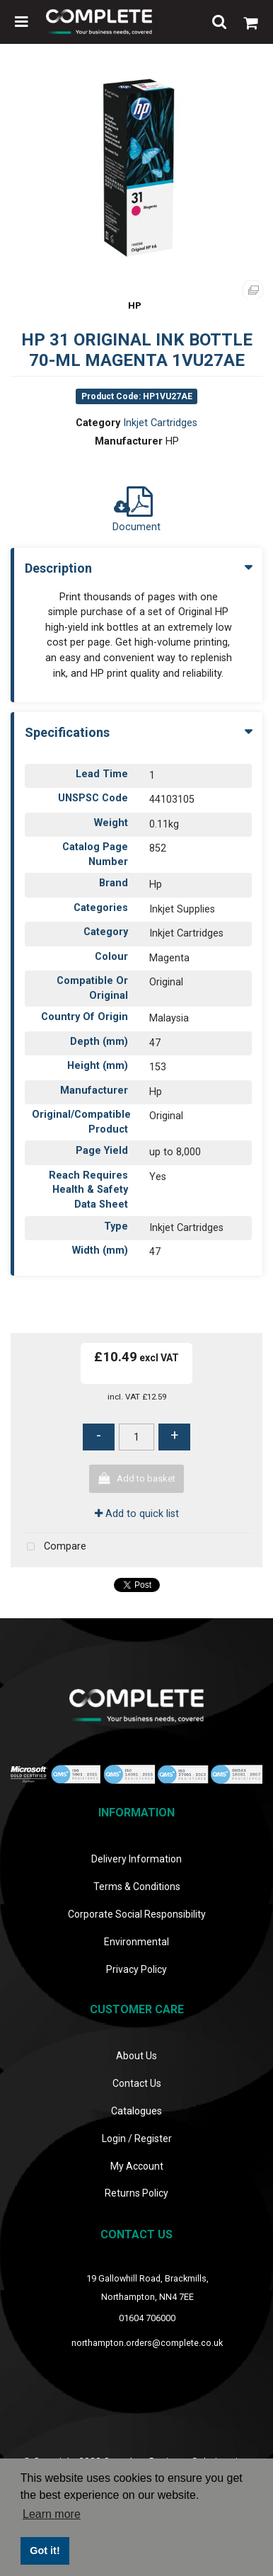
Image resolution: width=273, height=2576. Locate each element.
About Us (136, 2055)
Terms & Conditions (136, 1886)
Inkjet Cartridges (160, 423)
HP (134, 305)
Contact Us (136, 2083)
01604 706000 (147, 2318)
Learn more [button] (52, 2514)
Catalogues (136, 2111)
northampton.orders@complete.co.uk (147, 2342)
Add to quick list (137, 1514)
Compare (53, 1547)
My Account (136, 2166)
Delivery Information (136, 1859)
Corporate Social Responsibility (137, 1914)
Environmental (136, 1941)
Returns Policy (136, 2193)
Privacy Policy (136, 1969)
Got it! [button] (44, 2550)
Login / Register (137, 2138)
